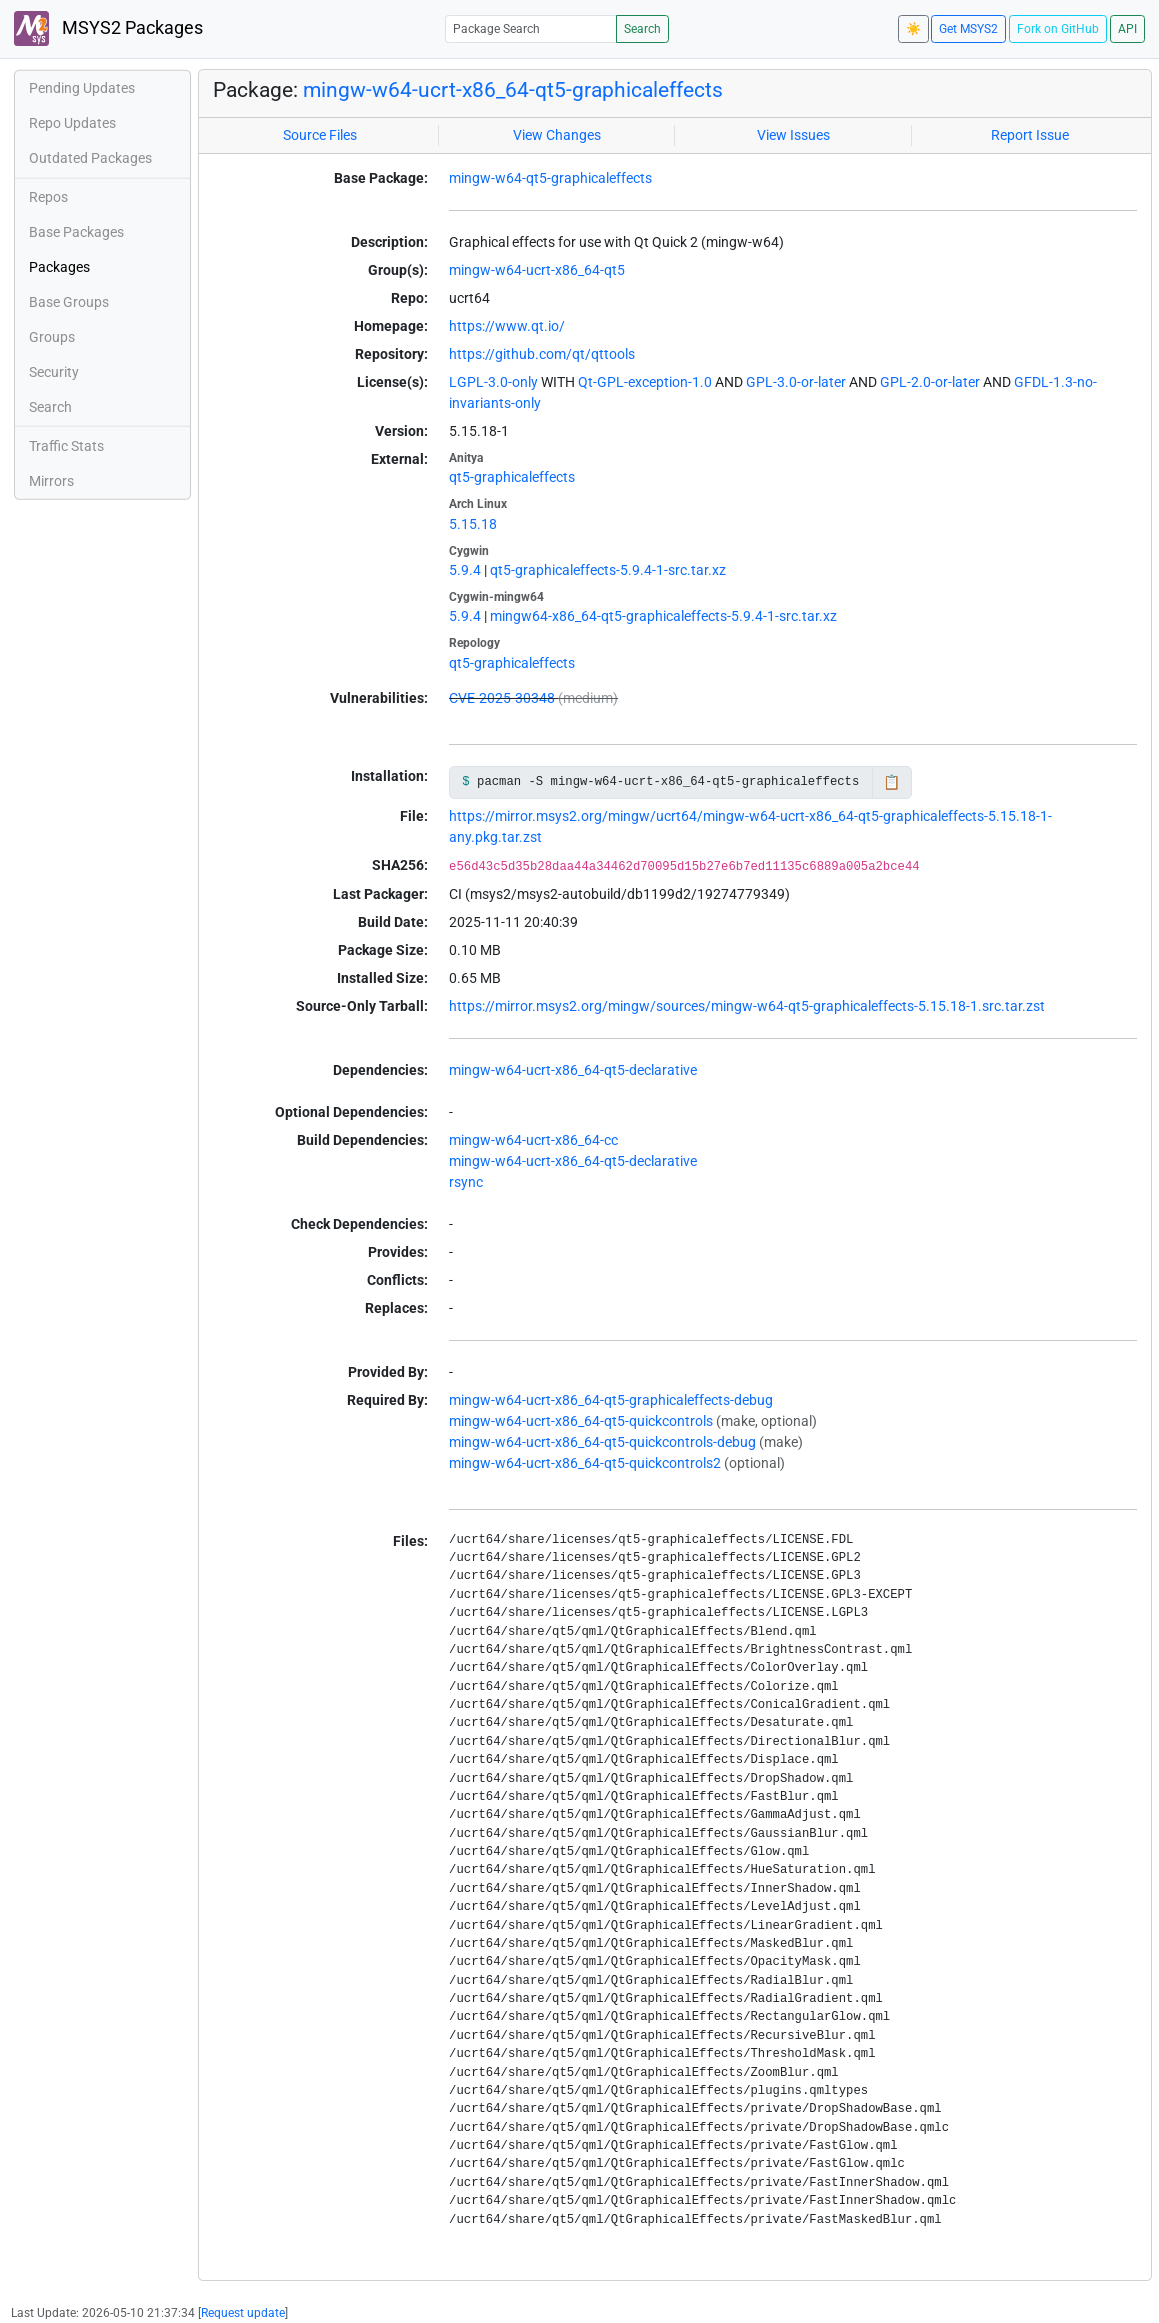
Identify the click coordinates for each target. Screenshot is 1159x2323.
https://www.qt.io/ (507, 326)
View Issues (793, 135)
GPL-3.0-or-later (796, 382)
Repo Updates (72, 123)
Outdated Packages (90, 158)
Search (642, 29)
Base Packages (76, 232)
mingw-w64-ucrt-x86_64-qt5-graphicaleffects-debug (611, 1400)
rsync (466, 1182)
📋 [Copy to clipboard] (891, 782)
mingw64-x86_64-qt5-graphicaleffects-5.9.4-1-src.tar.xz (663, 616)
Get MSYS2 (968, 29)
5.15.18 (473, 524)
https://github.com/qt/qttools (542, 354)
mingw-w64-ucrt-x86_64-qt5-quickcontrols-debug (602, 1442)
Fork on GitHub (1058, 29)
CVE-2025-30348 (502, 698)
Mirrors (51, 481)
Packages (59, 267)
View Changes (557, 135)
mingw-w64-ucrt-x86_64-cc (533, 1140)
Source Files (320, 135)
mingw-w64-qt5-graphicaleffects (550, 178)
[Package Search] (531, 28)
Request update (243, 2313)
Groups (52, 337)
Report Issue (1030, 135)
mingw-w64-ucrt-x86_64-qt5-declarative (573, 1070)
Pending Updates (82, 88)
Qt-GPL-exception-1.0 (645, 382)
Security (54, 372)
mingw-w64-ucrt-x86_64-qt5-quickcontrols (581, 1421)
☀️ (913, 29)
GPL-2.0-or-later (930, 382)
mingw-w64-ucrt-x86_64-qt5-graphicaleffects (513, 89)
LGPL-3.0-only (493, 382)
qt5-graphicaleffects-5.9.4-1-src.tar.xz (608, 570)
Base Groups (69, 302)
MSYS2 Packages (108, 28)
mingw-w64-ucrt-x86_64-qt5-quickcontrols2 (585, 1463)
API (1127, 29)
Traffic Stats (66, 446)
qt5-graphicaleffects (512, 477)
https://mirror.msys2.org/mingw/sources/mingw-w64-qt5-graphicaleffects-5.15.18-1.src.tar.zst (747, 1006)
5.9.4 (465, 570)
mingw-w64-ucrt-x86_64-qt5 (537, 270)
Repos (48, 197)
